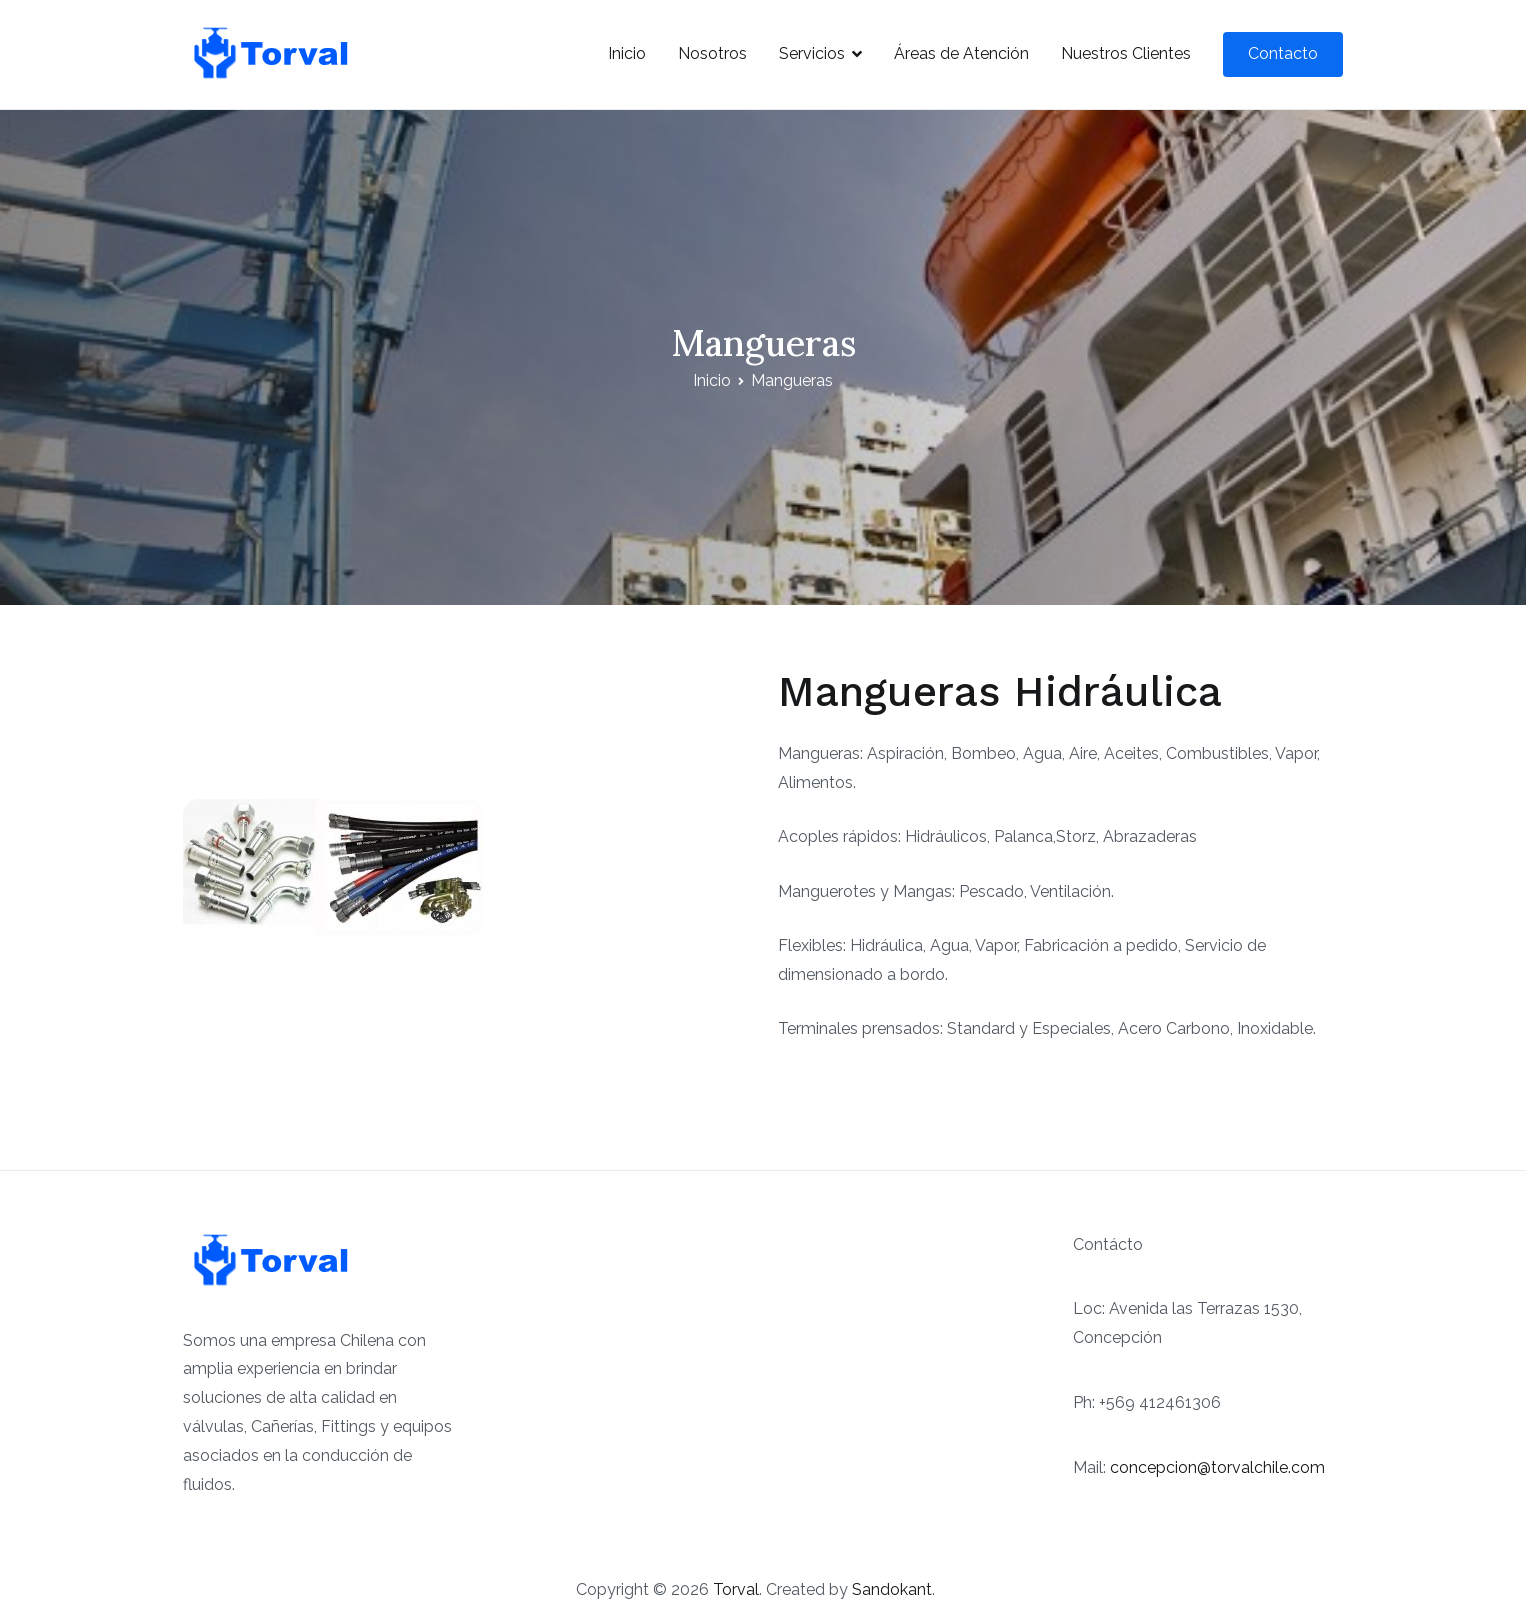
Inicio (627, 53)
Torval (736, 1589)
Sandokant (892, 1589)
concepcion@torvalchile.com (1217, 1467)
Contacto (1283, 53)
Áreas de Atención (961, 53)
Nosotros (712, 53)
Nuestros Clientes (1126, 53)
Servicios (812, 53)
